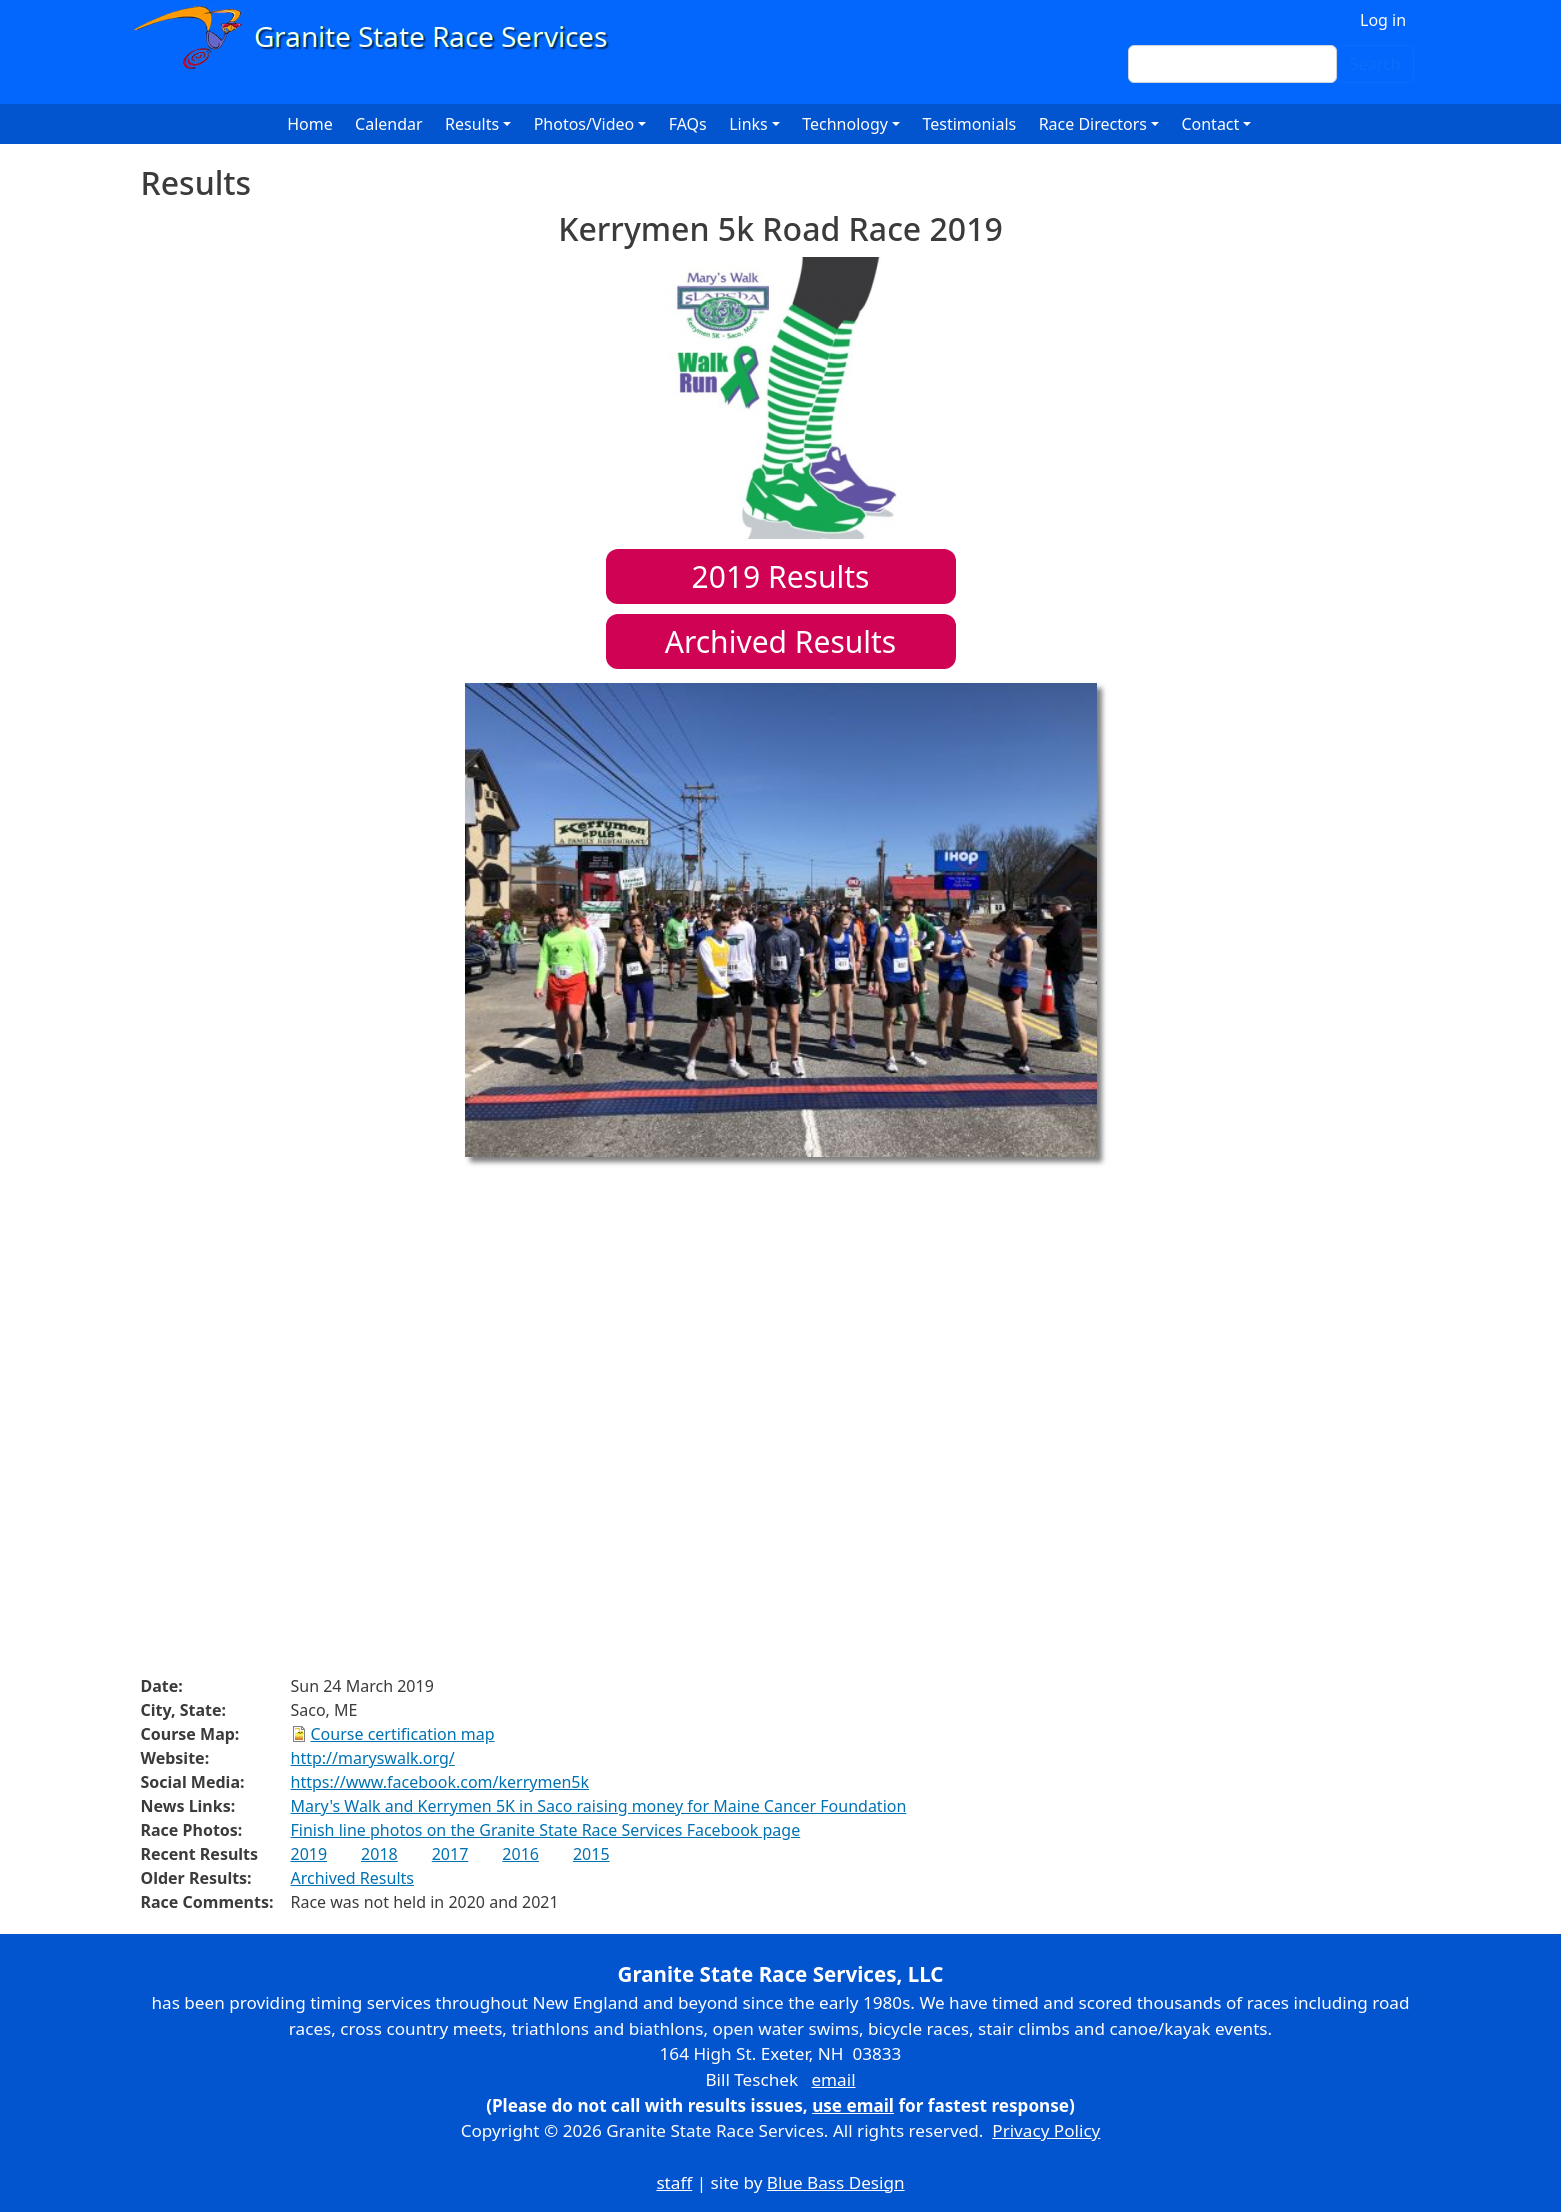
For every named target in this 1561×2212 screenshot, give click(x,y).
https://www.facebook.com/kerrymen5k (440, 1782)
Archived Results (780, 641)
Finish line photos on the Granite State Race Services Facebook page (546, 1830)
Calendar (389, 124)
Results (781, 576)
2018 (379, 1854)
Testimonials (969, 124)
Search (1375, 64)
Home (310, 124)
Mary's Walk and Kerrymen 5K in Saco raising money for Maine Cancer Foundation (599, 1806)
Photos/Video (584, 124)
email (833, 2079)
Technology (845, 124)
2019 (309, 1854)
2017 (450, 1854)
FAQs (688, 124)
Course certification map (403, 1734)
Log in (1383, 20)
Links (748, 124)
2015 (591, 1854)
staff (674, 2182)
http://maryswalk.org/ (373, 1758)
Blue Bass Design (836, 2182)
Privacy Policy (1046, 2130)
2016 (520, 1854)
